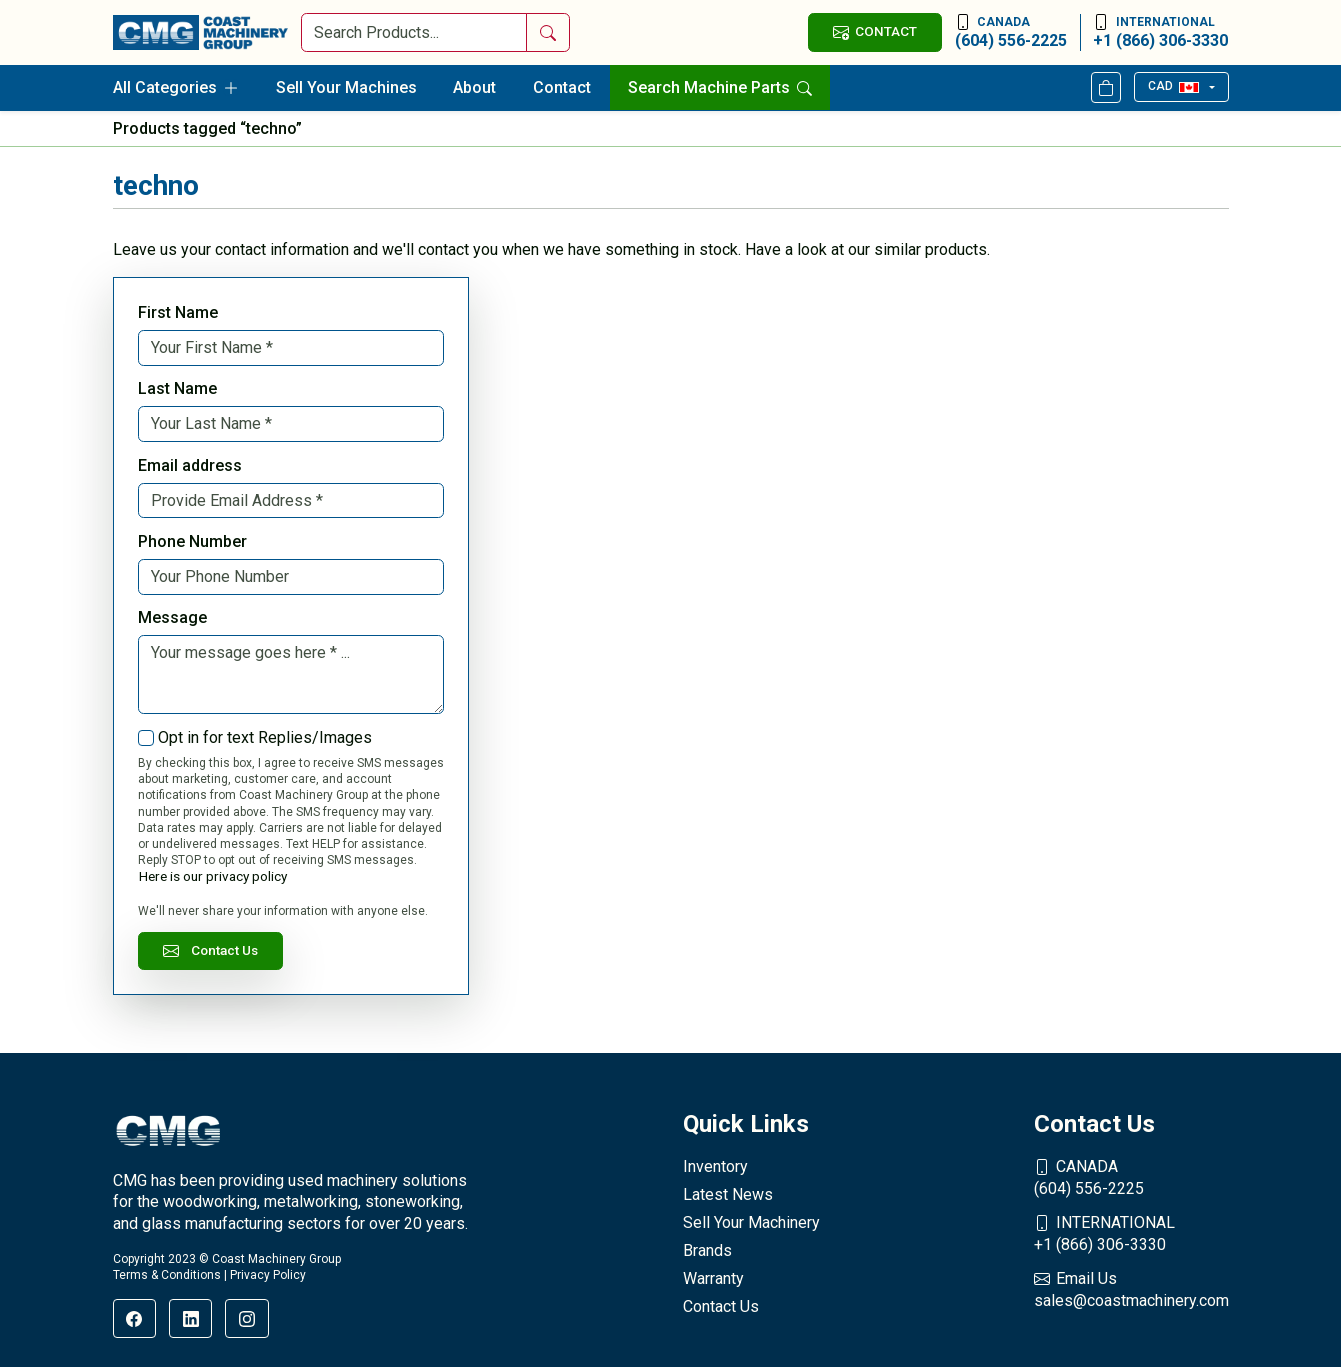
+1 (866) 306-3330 (1160, 32)
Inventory (715, 1166)
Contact (562, 87)
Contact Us (211, 950)
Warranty (713, 1278)
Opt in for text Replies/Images (265, 737)
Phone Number (192, 541)
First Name (178, 312)
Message (172, 617)
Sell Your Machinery (751, 1222)
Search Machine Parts (720, 87)
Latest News (728, 1194)
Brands (707, 1250)
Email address (190, 465)
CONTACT (875, 31)
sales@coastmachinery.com (1131, 1289)
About (474, 87)
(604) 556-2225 (1011, 32)
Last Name (177, 388)
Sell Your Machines (346, 87)
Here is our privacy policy (213, 876)
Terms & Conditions (167, 1275)
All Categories (176, 87)
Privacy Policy (268, 1275)
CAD (1173, 86)
